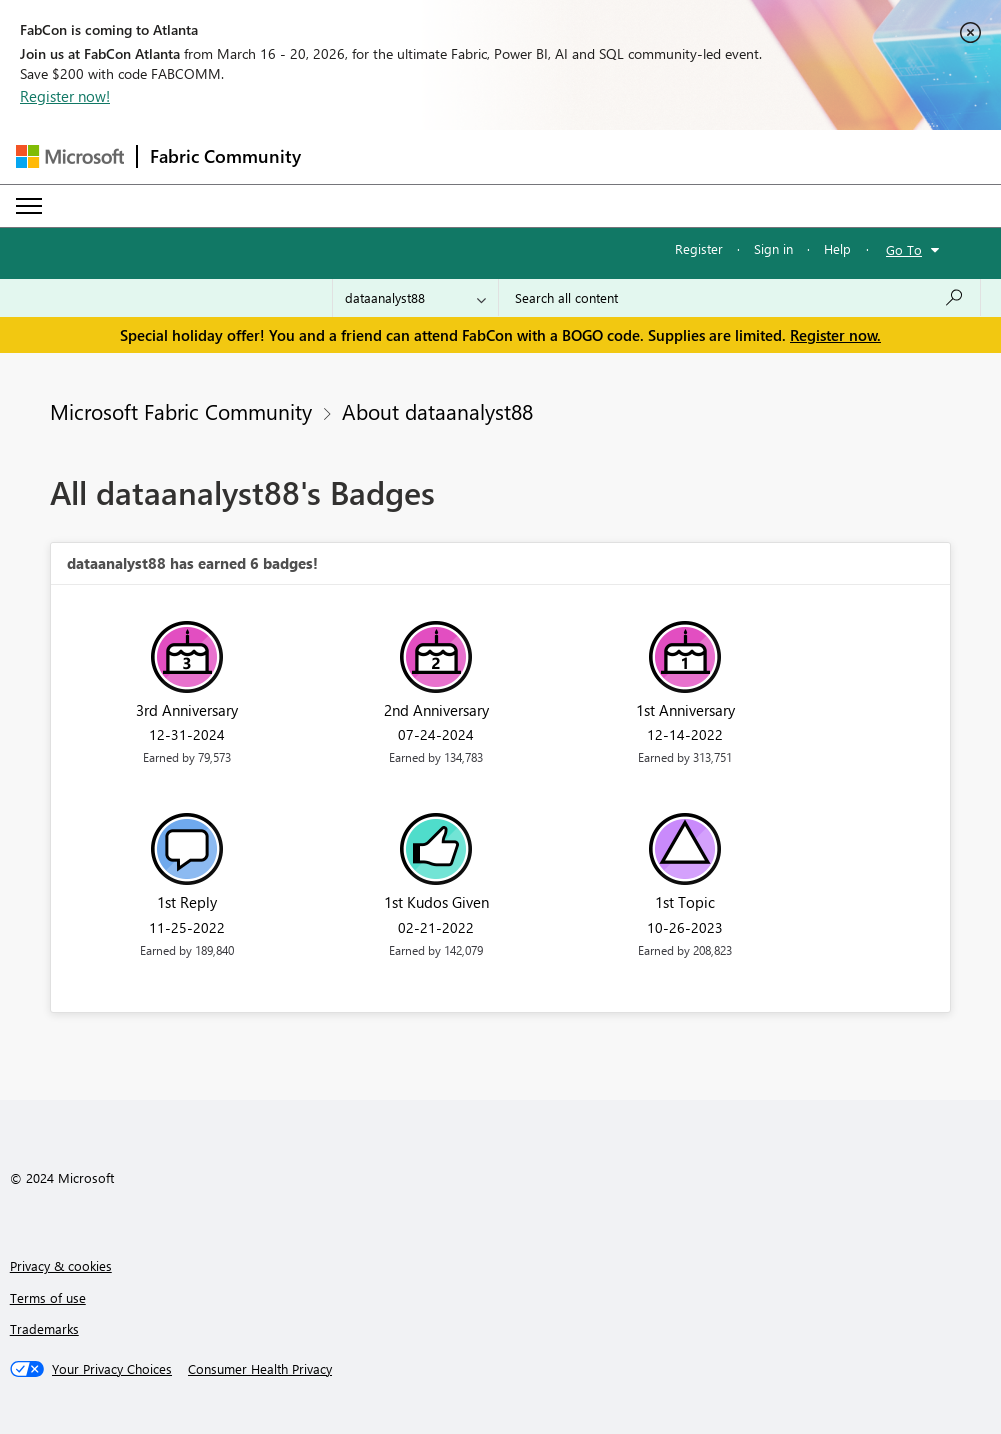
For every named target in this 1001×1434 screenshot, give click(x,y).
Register (699, 248)
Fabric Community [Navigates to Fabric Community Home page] (225, 156)
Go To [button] (904, 249)
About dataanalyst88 (437, 411)
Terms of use (48, 1297)
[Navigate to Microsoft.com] (70, 156)
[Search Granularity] (415, 298)
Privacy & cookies (61, 1265)
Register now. (835, 335)
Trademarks (44, 1328)
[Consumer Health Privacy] (260, 1369)
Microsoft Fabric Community (181, 411)
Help (837, 248)
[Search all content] (739, 298)
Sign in (773, 248)
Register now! (65, 96)
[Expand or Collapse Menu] (29, 206)
